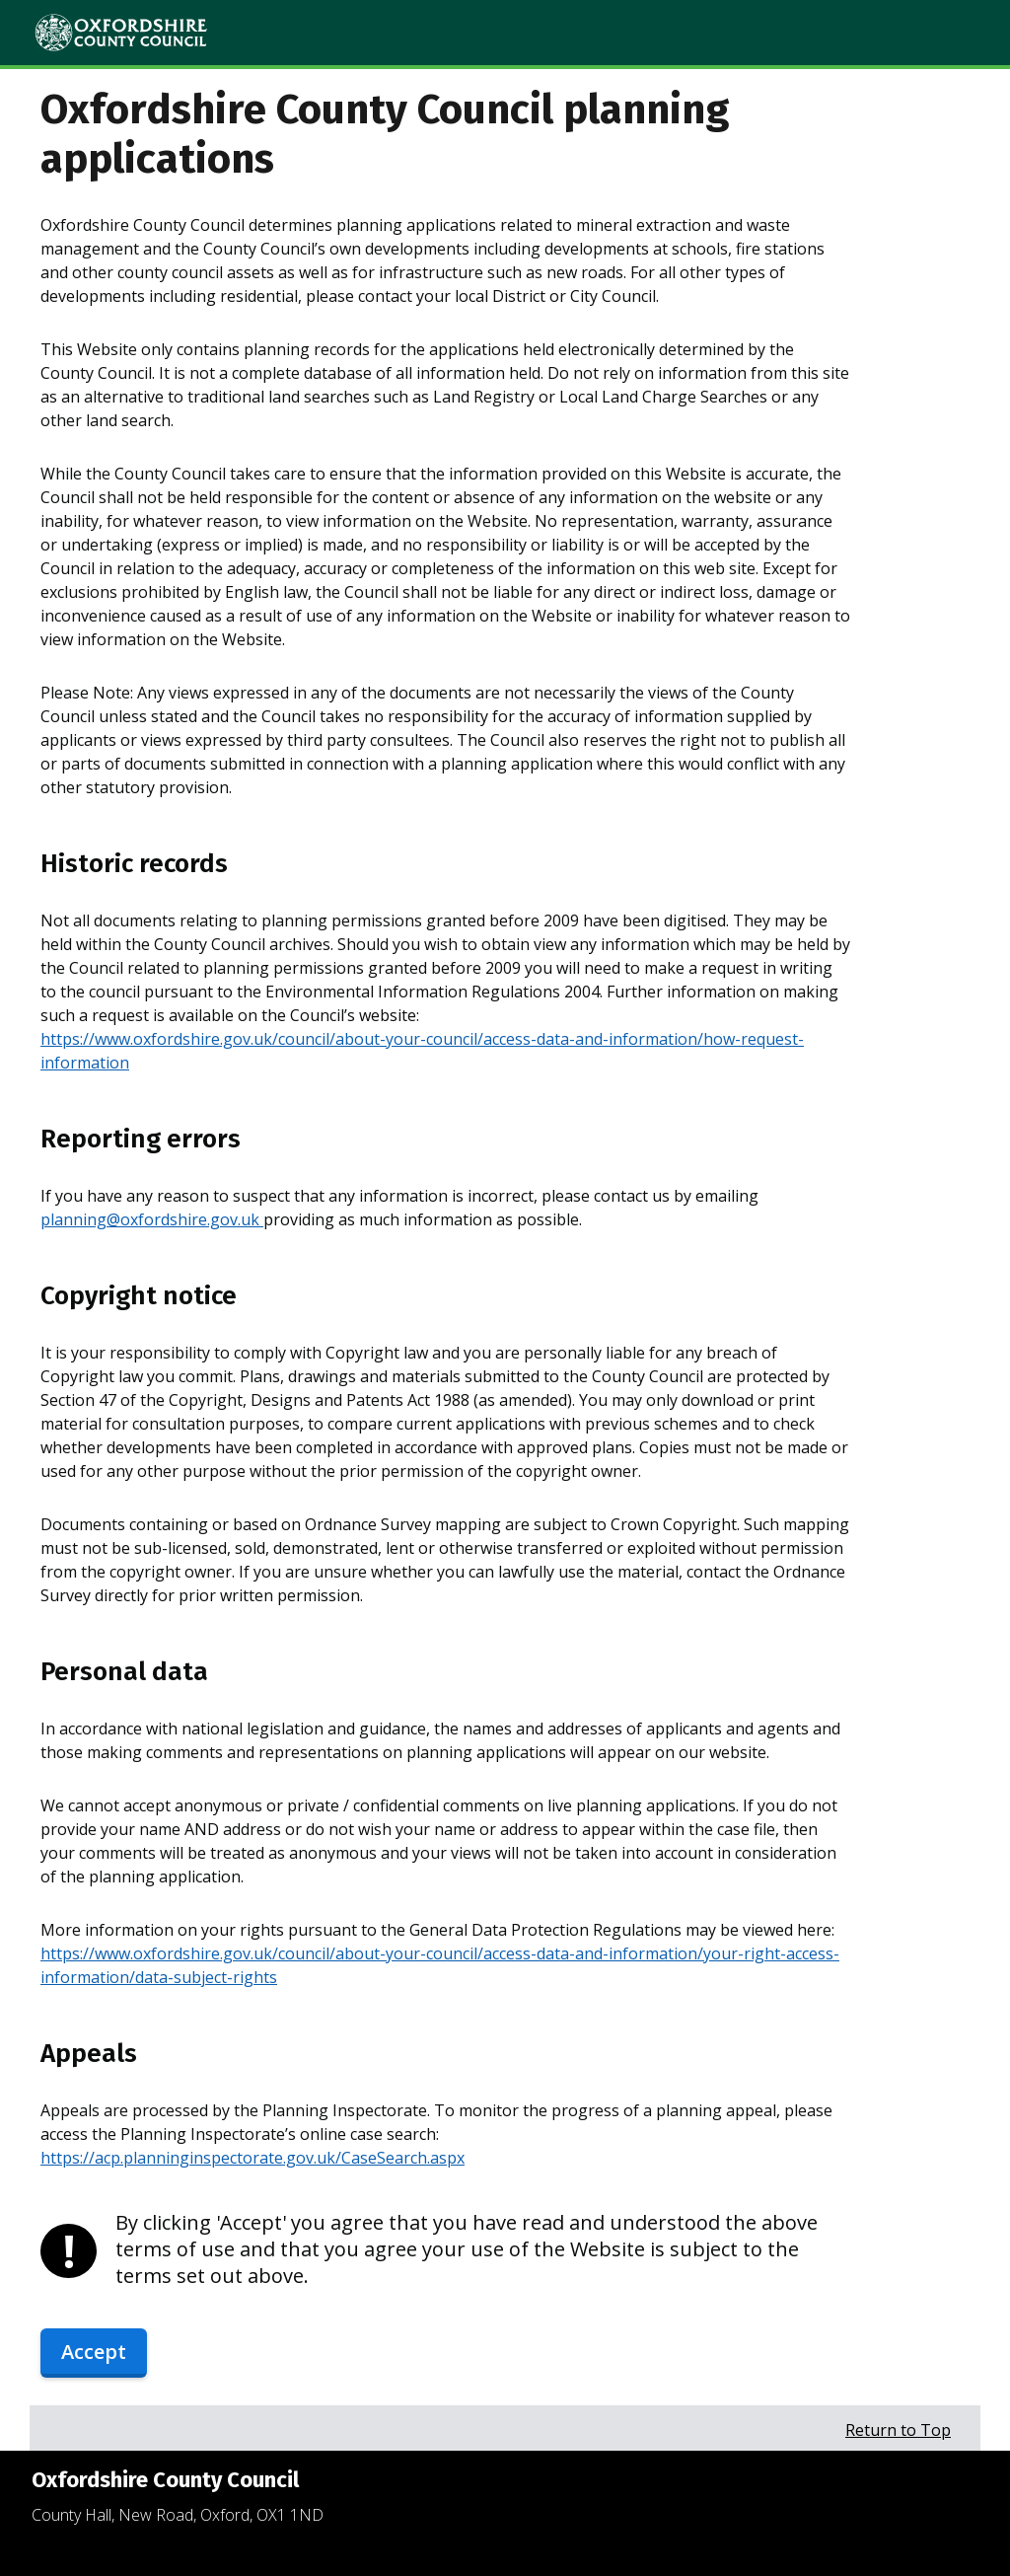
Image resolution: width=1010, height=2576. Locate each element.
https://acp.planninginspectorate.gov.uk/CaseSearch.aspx (252, 2158)
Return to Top (898, 2430)
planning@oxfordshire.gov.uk (151, 1219)
